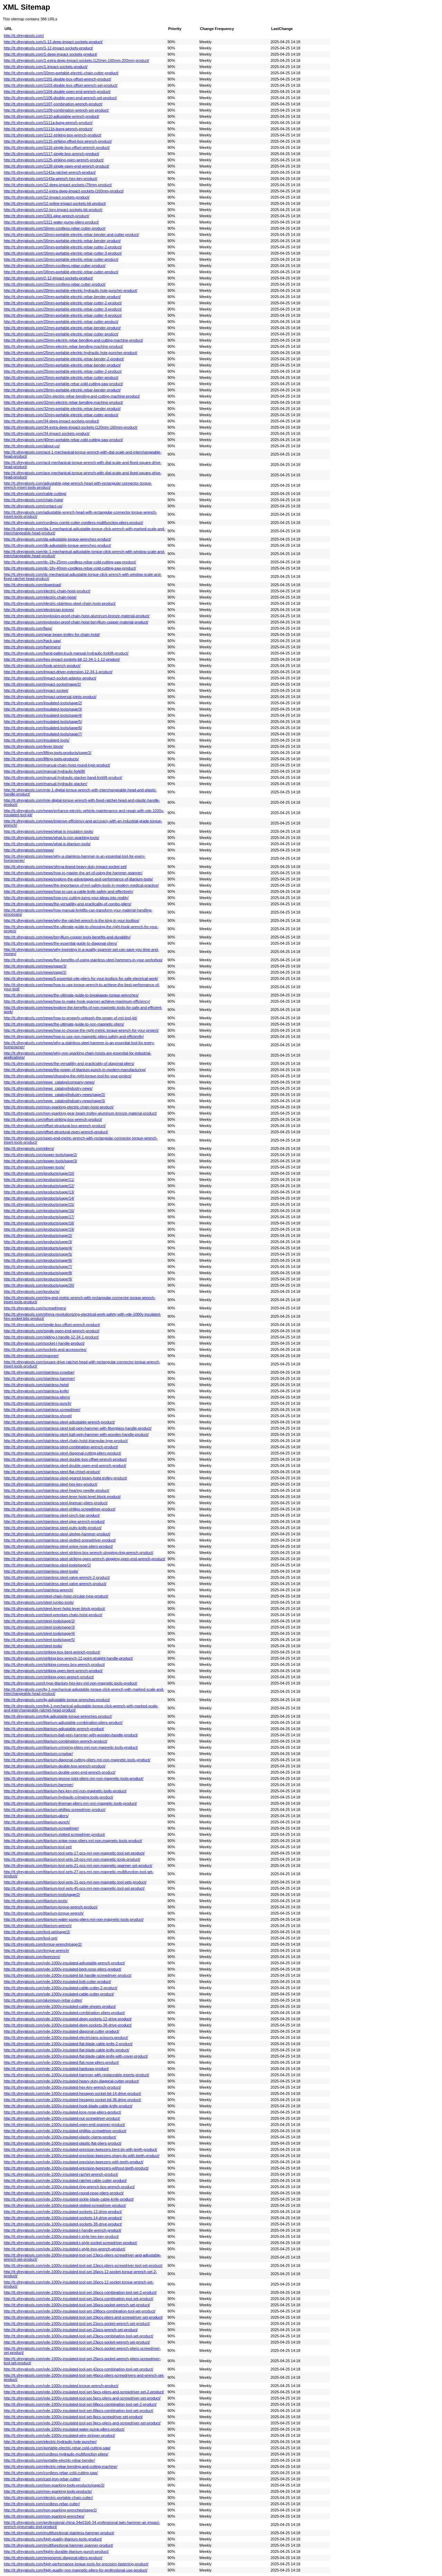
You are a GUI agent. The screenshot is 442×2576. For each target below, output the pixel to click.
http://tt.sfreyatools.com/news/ (29, 850)
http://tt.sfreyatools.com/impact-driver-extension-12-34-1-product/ (58, 672)
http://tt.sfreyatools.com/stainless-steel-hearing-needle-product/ (56, 1490)
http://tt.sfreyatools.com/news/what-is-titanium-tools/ (47, 844)
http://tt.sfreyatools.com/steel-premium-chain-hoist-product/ (53, 1615)
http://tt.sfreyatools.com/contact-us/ (33, 506)
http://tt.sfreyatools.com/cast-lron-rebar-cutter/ (42, 2479)
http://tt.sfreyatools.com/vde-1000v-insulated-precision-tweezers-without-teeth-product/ (76, 2168)
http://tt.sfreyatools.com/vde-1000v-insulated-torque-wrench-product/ (61, 2386)
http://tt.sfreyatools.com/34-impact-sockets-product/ (46, 433)
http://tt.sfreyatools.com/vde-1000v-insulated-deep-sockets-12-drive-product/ (68, 2019)
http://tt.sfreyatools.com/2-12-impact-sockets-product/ (48, 278)
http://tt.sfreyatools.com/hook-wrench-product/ (42, 666)
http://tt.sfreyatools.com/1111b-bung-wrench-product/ (48, 129)
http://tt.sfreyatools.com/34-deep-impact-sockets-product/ (51, 421)
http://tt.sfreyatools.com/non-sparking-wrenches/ (44, 2516)
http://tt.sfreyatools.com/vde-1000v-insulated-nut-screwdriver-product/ (62, 2118)
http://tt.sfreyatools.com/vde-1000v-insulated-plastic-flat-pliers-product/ (63, 2143)
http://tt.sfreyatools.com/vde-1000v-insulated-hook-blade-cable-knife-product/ (68, 2106)
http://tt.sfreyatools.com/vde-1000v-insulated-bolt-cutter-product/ (57, 1981)
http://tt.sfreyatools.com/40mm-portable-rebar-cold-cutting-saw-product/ (63, 440)
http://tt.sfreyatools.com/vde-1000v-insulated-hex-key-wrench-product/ (62, 2087)
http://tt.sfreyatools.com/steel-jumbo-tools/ (39, 1602)
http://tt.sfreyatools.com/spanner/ (31, 1356)
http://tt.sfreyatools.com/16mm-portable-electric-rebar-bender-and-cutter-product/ (71, 234)
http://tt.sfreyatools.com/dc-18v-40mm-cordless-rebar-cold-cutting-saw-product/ (70, 568)
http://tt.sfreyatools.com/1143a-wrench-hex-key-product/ (50, 178)
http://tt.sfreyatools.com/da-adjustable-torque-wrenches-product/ (57, 539)
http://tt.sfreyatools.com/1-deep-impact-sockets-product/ (50, 54)
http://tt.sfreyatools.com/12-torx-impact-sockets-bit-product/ (53, 210)
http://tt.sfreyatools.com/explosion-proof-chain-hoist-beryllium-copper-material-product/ (76, 622)
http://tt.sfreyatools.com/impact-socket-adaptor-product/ (50, 678)
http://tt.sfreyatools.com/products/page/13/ (39, 1192)
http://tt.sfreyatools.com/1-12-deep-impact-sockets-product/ (53, 42)
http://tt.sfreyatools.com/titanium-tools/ (35, 1901)
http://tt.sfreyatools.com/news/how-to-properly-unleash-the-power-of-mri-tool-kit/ (70, 1018)
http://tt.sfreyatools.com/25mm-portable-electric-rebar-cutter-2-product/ (63, 371)
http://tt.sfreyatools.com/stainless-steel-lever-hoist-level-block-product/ (62, 1497)
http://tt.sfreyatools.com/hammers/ (32, 647)
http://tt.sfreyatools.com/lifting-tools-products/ (41, 759)
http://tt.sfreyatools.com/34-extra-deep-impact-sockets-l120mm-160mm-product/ (70, 427)
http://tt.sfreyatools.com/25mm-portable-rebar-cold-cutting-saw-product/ (63, 384)
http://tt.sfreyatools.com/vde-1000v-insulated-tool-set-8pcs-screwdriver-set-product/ (73, 2417)
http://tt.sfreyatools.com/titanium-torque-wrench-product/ (51, 1907)
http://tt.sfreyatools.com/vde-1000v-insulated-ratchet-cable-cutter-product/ (65, 2180)
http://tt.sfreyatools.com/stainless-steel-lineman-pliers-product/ (56, 1503)
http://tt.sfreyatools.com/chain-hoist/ (33, 500)
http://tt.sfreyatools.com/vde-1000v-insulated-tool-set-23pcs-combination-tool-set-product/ (78, 2336)
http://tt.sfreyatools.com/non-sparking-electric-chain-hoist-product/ (59, 1107)
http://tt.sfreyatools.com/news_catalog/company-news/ (49, 1082)
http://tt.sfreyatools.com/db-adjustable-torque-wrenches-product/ (57, 545)
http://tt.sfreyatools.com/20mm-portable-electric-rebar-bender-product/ (62, 297)
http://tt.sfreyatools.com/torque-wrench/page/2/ (43, 1944)
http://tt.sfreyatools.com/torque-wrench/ (36, 1950)
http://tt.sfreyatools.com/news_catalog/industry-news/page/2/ (54, 1095)
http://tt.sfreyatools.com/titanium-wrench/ (38, 1926)
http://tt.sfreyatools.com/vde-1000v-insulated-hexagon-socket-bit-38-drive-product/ (72, 2100)
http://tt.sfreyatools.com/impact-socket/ (36, 690)
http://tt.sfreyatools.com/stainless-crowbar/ (39, 1372)
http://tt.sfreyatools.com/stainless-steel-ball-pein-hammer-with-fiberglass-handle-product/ (78, 1428)
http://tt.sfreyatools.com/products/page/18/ (39, 1223)
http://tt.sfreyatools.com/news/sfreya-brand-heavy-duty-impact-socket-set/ (65, 867)
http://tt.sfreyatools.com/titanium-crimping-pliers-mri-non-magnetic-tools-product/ (71, 1747)
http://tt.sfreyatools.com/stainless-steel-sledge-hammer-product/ (57, 1534)
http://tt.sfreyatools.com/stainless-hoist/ (36, 1385)
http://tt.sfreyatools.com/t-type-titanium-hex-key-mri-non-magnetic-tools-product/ (70, 1683)
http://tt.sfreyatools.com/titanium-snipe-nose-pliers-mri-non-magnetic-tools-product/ (73, 1841)
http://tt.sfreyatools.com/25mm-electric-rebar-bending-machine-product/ (63, 346)
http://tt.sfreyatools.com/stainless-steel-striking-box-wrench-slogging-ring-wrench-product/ (78, 1553)
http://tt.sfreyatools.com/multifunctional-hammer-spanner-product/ (58, 2545)
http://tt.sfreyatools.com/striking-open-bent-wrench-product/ (53, 1671)
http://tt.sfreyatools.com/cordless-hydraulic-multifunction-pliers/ (56, 2454)
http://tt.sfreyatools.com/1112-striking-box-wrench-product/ (52, 135)
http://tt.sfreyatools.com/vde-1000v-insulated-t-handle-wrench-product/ (62, 2230)
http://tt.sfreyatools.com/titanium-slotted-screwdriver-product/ (54, 1834)
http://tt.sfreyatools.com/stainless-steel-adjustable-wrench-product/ (59, 1422)
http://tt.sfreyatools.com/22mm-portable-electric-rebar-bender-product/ (62, 328)
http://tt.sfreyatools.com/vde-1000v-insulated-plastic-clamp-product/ (60, 2137)
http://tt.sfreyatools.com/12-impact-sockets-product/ (46, 197)
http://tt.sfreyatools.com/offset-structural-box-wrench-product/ (55, 1126)
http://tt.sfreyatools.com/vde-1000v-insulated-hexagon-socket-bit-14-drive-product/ (72, 2093)
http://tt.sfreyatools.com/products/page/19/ (39, 1229)
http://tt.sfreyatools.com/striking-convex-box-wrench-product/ (54, 1664)
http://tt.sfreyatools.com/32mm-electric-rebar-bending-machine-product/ (63, 402)
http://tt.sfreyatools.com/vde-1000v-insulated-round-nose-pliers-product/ (64, 2193)
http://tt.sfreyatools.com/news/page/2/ (35, 972)
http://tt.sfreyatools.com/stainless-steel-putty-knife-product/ (53, 1528)
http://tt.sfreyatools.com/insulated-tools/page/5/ (43, 721)
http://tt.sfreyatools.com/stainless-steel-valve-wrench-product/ (55, 1584)
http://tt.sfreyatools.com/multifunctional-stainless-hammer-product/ (59, 2533)
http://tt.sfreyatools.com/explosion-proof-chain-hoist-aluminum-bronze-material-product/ (77, 616)
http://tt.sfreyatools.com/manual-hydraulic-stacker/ (45, 784)
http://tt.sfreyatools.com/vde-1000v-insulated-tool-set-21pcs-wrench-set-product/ (71, 2330)
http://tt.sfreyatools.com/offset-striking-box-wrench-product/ (53, 1119)
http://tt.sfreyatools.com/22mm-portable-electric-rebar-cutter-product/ (61, 334)
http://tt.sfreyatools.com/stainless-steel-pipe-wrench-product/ (54, 1521)
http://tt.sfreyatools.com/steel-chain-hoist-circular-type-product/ (56, 1596)
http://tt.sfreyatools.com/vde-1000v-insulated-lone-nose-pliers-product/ (62, 2112)
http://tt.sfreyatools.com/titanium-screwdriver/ (41, 1828)
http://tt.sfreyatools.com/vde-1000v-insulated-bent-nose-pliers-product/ (62, 1969)
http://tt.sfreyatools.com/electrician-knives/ (39, 610)
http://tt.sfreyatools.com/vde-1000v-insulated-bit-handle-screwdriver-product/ (68, 1975)
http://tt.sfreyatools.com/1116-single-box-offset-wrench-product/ (57, 147)
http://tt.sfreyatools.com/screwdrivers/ (35, 1308)
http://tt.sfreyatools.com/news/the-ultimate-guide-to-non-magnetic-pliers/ (64, 1024)
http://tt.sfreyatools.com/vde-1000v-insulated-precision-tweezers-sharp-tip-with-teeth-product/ (82, 2156)
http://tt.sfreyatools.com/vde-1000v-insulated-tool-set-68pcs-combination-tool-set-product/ (78, 2410)
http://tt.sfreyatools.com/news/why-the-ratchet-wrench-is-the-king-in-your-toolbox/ (72, 920)
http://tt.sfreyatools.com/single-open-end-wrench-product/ (51, 1331)
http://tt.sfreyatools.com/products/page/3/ (38, 1242)
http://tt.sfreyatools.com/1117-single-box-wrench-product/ (51, 154)
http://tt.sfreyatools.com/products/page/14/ (39, 1198)
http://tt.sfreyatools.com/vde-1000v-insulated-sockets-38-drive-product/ (63, 2224)
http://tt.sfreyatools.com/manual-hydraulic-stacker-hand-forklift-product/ (63, 777)
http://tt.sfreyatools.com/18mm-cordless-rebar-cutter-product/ (55, 266)
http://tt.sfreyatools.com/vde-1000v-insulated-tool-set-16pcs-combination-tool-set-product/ (78, 2299)
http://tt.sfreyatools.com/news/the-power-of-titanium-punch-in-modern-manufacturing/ (75, 1070)
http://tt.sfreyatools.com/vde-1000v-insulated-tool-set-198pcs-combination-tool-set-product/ (79, 2311)
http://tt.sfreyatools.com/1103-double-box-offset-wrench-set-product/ (60, 85)
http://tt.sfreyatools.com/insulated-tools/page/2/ (43, 703)
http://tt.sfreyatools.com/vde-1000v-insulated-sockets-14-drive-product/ (63, 2218)
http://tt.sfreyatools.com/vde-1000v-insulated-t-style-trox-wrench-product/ (64, 2249)
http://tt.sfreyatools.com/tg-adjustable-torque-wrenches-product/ (57, 1700)
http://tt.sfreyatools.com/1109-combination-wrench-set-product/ (56, 110)
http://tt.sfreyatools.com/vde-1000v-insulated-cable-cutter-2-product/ (60, 1988)
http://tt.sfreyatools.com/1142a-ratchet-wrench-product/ (50, 172)
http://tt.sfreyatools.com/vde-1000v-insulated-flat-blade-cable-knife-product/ (66, 2050)
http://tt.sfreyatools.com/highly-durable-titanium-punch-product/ (56, 2551)
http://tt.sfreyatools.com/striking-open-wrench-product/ (49, 1677)
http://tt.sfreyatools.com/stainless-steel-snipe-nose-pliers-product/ (58, 1546)
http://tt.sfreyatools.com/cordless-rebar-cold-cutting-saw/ (51, 2473)
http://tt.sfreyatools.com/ (24, 36)
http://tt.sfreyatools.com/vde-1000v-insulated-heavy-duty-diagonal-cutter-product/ (71, 2081)
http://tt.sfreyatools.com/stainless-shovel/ (38, 1416)
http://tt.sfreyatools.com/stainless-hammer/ (39, 1378)
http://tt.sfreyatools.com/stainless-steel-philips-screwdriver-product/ (59, 1509)
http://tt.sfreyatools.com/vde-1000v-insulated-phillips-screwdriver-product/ (65, 2131)
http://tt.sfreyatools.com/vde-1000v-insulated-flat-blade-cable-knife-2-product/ (68, 2044)
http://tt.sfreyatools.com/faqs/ (28, 628)
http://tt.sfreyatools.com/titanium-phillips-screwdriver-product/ (55, 1809)
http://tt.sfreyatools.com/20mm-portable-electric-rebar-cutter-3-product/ (63, 309)
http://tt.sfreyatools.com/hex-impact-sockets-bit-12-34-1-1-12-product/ (62, 659)
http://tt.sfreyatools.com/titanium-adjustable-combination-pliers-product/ (63, 1722)
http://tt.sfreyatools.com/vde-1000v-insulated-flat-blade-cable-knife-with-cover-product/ (76, 2056)
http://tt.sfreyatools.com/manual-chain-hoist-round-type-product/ (57, 765)
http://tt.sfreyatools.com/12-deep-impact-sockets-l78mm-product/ (58, 185)
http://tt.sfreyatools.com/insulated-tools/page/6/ (43, 728)
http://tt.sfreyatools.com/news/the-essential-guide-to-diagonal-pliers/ (60, 943)
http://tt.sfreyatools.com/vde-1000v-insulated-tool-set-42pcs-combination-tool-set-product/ (78, 2369)
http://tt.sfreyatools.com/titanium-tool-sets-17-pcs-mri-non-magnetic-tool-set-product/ (74, 1853)
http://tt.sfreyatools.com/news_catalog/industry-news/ (48, 1088)
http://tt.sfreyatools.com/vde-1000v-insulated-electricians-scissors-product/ (66, 2037)
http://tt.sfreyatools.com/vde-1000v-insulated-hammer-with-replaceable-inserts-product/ (76, 2075)
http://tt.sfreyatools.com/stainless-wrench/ (38, 1590)
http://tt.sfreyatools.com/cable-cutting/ (35, 494)
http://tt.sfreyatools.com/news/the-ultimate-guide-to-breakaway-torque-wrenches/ (71, 995)
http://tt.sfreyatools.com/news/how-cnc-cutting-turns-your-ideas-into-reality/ (66, 898)
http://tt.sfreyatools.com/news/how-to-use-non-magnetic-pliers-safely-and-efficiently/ (74, 1036)
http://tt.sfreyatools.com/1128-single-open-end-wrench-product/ (56, 166)
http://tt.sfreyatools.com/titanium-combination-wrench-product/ (55, 1741)
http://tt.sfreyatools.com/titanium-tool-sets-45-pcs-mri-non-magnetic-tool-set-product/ (74, 1888)
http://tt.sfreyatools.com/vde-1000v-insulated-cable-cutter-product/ (59, 1994)
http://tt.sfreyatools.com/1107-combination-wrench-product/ (53, 104)
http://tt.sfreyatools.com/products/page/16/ (39, 1211)
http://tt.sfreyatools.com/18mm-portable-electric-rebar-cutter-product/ (61, 272)
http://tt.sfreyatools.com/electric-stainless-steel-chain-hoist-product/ (60, 603)
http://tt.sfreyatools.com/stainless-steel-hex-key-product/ (50, 1484)
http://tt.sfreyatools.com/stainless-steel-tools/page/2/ (47, 1565)
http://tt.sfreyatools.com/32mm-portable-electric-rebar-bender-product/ (62, 409)
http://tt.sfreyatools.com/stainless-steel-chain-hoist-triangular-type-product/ (66, 1441)
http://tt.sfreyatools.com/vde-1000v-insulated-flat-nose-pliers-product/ (61, 2062)
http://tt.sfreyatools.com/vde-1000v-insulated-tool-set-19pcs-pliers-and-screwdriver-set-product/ (83, 2317)
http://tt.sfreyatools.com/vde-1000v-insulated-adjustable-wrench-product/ (64, 1963)
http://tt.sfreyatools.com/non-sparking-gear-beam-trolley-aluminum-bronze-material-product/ (80, 1113)
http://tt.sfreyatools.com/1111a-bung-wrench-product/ (48, 123)
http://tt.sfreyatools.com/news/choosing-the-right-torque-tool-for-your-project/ (68, 1076)
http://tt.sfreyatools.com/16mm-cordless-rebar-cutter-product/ (55, 228)
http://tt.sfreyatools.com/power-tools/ (34, 1167)
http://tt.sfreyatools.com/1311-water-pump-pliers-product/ (51, 222)
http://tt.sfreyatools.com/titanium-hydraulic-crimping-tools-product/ (58, 1797)
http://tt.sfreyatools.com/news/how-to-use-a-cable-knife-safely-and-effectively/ (68, 891)
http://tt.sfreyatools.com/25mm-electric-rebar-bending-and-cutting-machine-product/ (73, 340)
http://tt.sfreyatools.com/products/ (31, 1291)
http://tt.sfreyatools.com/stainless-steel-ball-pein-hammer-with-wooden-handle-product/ (76, 1434)
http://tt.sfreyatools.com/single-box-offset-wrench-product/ (52, 1325)
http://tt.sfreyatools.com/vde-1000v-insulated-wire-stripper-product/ (59, 2435)
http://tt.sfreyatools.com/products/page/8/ (38, 1273)
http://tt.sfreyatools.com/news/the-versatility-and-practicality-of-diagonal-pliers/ (69, 1063)
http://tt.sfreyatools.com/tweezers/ (32, 1957)
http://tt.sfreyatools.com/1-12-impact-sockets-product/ (48, 48)
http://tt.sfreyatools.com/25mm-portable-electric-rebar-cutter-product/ (61, 377)
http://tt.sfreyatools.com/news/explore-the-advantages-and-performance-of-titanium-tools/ (78, 879)
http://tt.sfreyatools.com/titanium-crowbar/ (38, 1754)
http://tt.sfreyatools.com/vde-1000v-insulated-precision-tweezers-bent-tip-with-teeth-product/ (80, 2149)
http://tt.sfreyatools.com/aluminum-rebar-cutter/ (43, 2000)
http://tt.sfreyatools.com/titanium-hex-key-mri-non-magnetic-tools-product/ (65, 1791)
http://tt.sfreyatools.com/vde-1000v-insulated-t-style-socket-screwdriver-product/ (70, 2243)
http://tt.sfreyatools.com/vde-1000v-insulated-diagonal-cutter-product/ (61, 2031)
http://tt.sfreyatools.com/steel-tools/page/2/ (39, 1621)
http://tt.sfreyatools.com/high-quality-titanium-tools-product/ (53, 2539)
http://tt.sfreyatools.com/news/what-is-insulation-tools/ (48, 831)
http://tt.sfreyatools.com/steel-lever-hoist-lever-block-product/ (54, 1608)
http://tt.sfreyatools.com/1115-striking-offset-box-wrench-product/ (58, 141)
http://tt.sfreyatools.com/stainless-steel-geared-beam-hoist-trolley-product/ (65, 1478)
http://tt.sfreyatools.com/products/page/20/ (39, 1285)
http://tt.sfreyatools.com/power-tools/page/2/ (40, 1155)
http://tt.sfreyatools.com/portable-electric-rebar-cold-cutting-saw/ (57, 2448)
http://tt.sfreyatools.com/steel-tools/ (33, 1646)
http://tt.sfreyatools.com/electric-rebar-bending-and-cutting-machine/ (60, 2466)
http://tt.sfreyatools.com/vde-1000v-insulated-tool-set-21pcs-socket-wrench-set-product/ (77, 2323)
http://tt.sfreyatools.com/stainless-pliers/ (37, 1397)
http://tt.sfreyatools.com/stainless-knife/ (36, 1391)
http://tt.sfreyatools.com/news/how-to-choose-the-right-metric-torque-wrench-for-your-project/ (81, 1030)
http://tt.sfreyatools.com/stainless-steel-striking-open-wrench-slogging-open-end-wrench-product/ (84, 1559)
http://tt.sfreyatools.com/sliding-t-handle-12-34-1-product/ (51, 1337)
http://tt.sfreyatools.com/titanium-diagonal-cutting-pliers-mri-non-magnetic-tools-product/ (77, 1760)
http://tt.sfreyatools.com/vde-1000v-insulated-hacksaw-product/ (56, 2069)
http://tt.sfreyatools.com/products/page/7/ (38, 1267)
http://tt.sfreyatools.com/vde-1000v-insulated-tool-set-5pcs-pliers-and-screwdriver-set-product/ (82, 2398)
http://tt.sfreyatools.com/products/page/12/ (39, 1186)
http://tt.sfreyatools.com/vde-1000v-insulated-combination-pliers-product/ (64, 2013)
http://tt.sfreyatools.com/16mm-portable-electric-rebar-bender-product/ (62, 241)
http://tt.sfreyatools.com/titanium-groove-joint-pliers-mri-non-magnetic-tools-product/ (73, 1778)
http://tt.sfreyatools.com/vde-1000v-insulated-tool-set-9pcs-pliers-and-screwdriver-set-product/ (82, 2423)
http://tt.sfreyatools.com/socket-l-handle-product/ (44, 1343)
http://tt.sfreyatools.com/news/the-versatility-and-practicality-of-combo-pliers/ (67, 904)
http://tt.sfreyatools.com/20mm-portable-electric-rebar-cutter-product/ (61, 321)
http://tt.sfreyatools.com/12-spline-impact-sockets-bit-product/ (55, 203)
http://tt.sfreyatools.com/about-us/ (32, 446)
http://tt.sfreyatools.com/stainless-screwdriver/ (42, 1410)
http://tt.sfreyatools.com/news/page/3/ (35, 966)
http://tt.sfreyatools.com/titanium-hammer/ (38, 1785)
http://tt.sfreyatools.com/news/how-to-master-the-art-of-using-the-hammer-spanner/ (73, 873)
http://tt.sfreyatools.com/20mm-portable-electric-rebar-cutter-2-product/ (63, 303)
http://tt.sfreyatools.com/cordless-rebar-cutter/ (42, 2504)
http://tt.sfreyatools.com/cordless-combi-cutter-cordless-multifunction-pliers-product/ (73, 523)
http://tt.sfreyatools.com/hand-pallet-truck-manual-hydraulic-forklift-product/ (66, 653)
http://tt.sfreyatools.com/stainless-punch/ (37, 1403)
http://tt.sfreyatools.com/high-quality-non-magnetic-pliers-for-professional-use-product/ (75, 2570)
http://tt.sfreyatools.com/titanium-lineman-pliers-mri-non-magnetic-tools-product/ (70, 1803)
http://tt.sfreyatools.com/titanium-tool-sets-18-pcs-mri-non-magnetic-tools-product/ (72, 1859)
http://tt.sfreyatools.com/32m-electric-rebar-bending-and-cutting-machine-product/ (72, 396)
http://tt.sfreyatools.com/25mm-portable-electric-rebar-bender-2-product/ (64, 359)
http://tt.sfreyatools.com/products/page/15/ (39, 1204)
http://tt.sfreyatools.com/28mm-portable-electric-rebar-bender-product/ (62, 390)
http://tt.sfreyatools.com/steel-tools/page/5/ (39, 1640)
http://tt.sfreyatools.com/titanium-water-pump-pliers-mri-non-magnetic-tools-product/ (74, 1919)
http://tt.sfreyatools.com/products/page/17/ (39, 1217)
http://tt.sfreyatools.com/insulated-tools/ (36, 740)
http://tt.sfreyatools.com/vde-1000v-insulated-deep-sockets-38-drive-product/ (68, 2025)
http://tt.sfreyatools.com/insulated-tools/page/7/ (43, 734)
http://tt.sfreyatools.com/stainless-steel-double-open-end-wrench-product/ (65, 1465)
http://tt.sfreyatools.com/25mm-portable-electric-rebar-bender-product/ (62, 365)
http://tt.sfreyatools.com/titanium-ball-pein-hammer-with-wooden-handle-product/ (71, 1735)
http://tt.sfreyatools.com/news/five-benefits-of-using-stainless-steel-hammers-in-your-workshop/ (83, 960)
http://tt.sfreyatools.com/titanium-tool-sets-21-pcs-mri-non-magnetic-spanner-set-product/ (78, 1865)
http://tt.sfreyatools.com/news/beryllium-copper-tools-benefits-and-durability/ (67, 937)
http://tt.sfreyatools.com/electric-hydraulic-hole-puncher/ (50, 2442)
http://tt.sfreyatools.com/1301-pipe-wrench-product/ (46, 216)
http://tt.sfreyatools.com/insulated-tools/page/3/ (43, 709)
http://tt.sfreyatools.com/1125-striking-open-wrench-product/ (54, 160)
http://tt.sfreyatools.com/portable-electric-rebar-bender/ (49, 2460)
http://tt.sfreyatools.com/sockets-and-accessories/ (45, 1349)
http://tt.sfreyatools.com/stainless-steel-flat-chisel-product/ (52, 1472)
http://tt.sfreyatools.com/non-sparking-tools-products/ (48, 2491)
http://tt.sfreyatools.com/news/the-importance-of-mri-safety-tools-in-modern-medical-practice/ (81, 885)
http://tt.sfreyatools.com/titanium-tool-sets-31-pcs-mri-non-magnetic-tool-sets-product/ (75, 1882)
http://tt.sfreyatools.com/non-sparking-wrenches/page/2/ (50, 2510)
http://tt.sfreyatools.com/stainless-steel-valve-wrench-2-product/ (57, 1577)
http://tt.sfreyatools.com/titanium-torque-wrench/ (44, 1913)
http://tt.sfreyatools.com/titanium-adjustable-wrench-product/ (54, 1729)
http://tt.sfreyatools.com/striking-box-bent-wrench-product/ (52, 1652)
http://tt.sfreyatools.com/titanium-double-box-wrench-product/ (55, 1766)
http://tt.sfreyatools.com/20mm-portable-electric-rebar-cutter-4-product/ (63, 315)
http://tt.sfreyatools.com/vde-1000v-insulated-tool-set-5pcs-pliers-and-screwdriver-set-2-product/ (84, 2392)
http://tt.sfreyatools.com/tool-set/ (30, 1938)
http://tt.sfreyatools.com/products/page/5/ (38, 1254)
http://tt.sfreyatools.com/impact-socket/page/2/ (42, 684)
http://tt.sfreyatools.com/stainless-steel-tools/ (41, 1571)
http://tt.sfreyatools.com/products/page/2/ (38, 1235)
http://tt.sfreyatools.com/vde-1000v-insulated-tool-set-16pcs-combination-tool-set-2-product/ (80, 2292)
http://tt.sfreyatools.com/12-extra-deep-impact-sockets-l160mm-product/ (64, 191)
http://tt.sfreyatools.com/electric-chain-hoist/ (40, 597)
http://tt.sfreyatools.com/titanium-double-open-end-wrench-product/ (59, 1772)
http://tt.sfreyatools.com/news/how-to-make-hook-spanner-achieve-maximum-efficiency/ (77, 1001)
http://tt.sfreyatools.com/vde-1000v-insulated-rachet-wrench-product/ (61, 2174)
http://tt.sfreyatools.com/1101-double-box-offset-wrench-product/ (57, 79)
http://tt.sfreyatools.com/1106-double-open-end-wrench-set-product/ (60, 98)
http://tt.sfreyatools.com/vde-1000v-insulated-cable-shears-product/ (60, 2006)
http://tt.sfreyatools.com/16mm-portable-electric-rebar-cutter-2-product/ (63, 247)
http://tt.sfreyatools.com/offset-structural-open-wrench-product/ (56, 1132)
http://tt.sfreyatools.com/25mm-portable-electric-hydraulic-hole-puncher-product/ (70, 353)
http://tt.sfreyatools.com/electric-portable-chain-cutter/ (48, 2498)
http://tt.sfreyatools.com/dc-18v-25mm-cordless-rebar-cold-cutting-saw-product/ (70, 562)
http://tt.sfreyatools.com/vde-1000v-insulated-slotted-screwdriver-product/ (65, 2205)
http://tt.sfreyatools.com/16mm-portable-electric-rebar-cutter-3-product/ (63, 253)
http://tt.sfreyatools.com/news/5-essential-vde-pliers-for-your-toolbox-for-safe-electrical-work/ (81, 978)
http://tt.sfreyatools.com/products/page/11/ (39, 1179)
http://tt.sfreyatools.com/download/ (32, 585)
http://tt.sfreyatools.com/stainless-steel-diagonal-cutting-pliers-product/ (62, 1453)
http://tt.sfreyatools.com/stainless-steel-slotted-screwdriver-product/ (60, 1540)
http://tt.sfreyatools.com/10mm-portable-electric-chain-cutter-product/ (61, 73)
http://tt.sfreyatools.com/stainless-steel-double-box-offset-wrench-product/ (65, 1459)
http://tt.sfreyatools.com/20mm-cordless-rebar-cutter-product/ (55, 284)
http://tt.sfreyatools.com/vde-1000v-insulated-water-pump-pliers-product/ (64, 2429)
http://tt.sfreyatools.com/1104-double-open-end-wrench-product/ (57, 91)
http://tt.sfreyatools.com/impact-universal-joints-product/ (50, 697)
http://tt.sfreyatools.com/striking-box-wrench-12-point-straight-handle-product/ (68, 1658)
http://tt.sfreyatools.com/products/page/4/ (38, 1248)
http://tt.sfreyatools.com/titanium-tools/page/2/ (42, 1894)
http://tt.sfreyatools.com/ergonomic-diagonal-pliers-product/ (53, 2558)
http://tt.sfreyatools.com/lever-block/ (33, 746)
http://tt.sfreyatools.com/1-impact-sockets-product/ (45, 67)
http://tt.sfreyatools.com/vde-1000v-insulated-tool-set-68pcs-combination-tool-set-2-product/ (80, 2404)
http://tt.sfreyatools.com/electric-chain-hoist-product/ (47, 591)
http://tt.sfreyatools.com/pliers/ (29, 1148)
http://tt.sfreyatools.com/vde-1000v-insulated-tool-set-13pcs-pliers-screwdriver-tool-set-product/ (83, 2265)
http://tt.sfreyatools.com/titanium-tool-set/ (38, 1847)
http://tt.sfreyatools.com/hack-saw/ (32, 641)
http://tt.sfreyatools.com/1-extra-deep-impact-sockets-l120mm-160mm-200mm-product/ (76, 60)
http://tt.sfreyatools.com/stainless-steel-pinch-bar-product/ (52, 1515)
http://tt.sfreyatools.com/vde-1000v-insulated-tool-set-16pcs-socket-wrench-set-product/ (77, 2305)
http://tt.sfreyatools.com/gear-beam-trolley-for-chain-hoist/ (52, 634)
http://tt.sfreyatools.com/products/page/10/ (39, 1173)
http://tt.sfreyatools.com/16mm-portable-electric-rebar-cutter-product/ (61, 259)
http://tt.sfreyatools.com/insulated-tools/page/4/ (43, 715)
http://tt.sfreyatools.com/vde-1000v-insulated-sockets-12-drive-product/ (63, 2212)
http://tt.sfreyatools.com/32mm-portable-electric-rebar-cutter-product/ (61, 415)
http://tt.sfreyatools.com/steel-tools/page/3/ (39, 1627)
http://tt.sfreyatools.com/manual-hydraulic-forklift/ (44, 771)
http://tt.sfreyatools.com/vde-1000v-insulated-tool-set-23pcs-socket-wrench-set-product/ (77, 2342)
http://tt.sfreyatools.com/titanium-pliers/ (36, 1816)
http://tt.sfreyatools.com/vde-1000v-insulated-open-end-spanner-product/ (64, 2124)
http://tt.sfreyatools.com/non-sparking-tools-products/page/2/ (54, 2485)
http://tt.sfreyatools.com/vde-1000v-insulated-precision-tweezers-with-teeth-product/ (73, 2162)
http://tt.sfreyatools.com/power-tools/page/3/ (40, 1161)
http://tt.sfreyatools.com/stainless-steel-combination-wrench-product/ (61, 1447)
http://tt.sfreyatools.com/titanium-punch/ (37, 1822)
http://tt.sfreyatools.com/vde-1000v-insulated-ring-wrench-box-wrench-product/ (69, 2187)
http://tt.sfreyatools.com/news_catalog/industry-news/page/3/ (54, 1101)
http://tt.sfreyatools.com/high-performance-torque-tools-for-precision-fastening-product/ (76, 2564)
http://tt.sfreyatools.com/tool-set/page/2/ (37, 1932)
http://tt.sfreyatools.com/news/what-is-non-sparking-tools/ (51, 838)
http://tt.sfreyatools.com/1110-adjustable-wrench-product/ (51, 116)
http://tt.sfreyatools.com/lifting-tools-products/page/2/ (48, 753)
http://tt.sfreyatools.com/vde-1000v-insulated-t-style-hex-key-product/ (61, 2236)
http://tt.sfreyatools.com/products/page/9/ (38, 1279)
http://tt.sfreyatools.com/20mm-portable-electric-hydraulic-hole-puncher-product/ (70, 290)
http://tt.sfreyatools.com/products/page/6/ (38, 1260)
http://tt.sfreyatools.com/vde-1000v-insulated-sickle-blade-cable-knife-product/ (69, 2199)
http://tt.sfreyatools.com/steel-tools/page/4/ (39, 1633)
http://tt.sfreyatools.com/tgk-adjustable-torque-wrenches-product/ (58, 1716)
